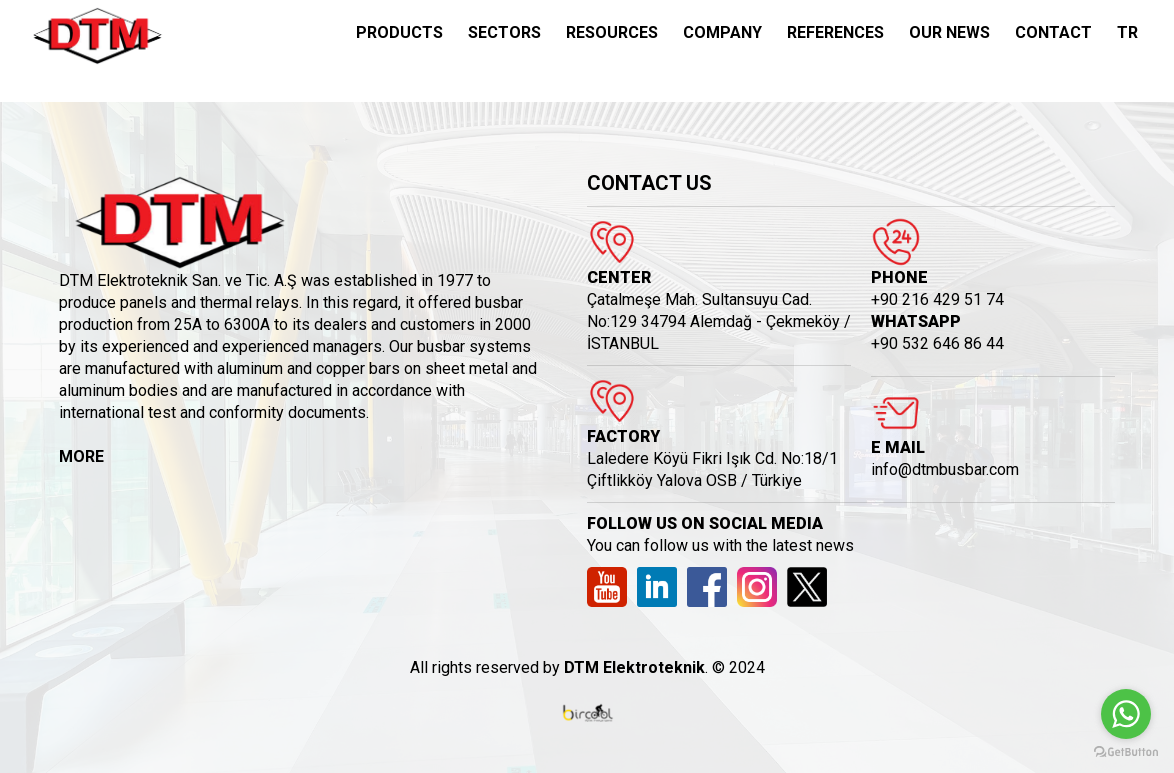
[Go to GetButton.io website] (1126, 752)
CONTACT (1053, 32)
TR (1127, 32)
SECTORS (504, 32)
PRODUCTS (399, 32)
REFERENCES (835, 32)
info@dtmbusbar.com (945, 469)
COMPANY (722, 32)
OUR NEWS (949, 32)
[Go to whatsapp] (1126, 714)
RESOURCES (612, 32)
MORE (81, 456)
